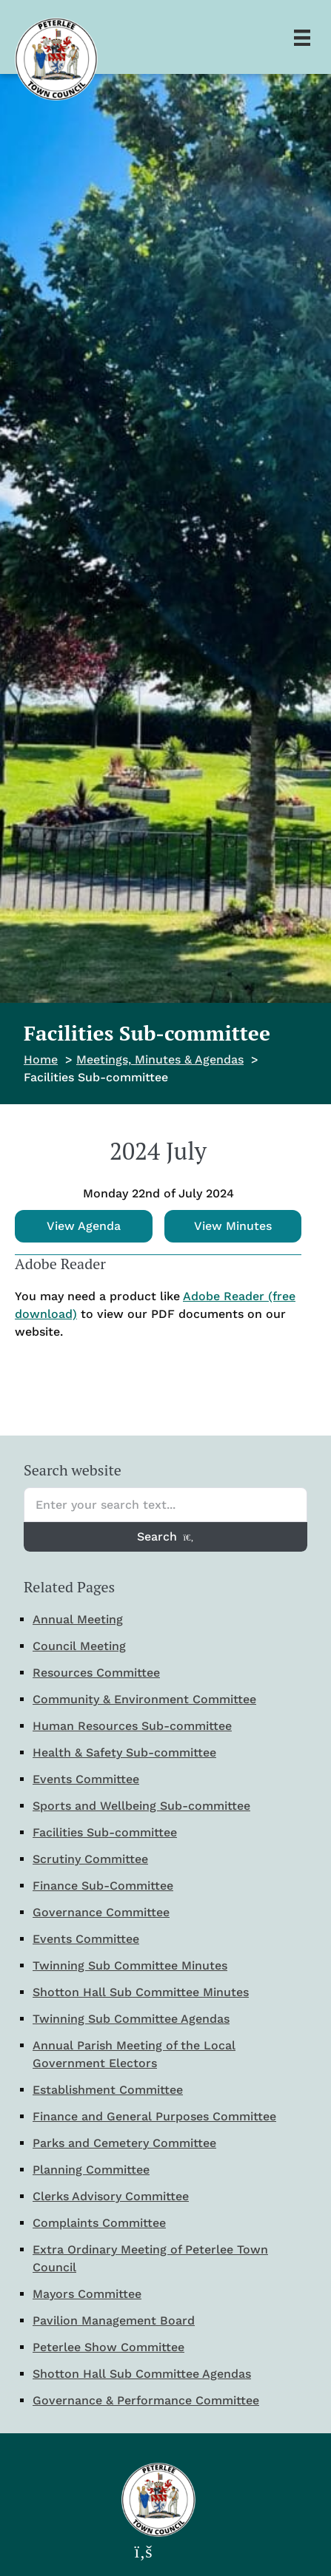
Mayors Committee (87, 2294)
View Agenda (84, 1226)
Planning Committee (91, 2170)
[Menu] (302, 37)
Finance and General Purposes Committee (154, 2116)
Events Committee (86, 1779)
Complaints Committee (99, 2223)
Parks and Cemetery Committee (124, 2143)
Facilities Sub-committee (105, 1832)
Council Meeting (79, 1646)
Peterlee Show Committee (108, 2347)
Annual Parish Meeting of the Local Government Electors (134, 2054)
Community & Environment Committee (144, 1699)
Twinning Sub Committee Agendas (131, 2019)
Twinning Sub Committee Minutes (130, 1965)
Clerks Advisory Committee (111, 2196)
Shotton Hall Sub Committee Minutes (141, 1992)
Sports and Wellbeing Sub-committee (141, 1806)
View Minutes (233, 1226)
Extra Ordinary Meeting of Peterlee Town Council (150, 2258)
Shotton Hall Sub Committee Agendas (142, 2374)
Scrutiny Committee (90, 1859)
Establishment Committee (108, 2090)
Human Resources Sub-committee (132, 1726)
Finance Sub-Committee (103, 1886)
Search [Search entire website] (165, 1536)
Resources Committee (96, 1673)
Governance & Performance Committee (146, 2400)
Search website (72, 1470)
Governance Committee (101, 1912)
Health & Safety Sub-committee (124, 1752)
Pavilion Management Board (114, 2320)
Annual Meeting (78, 1619)
